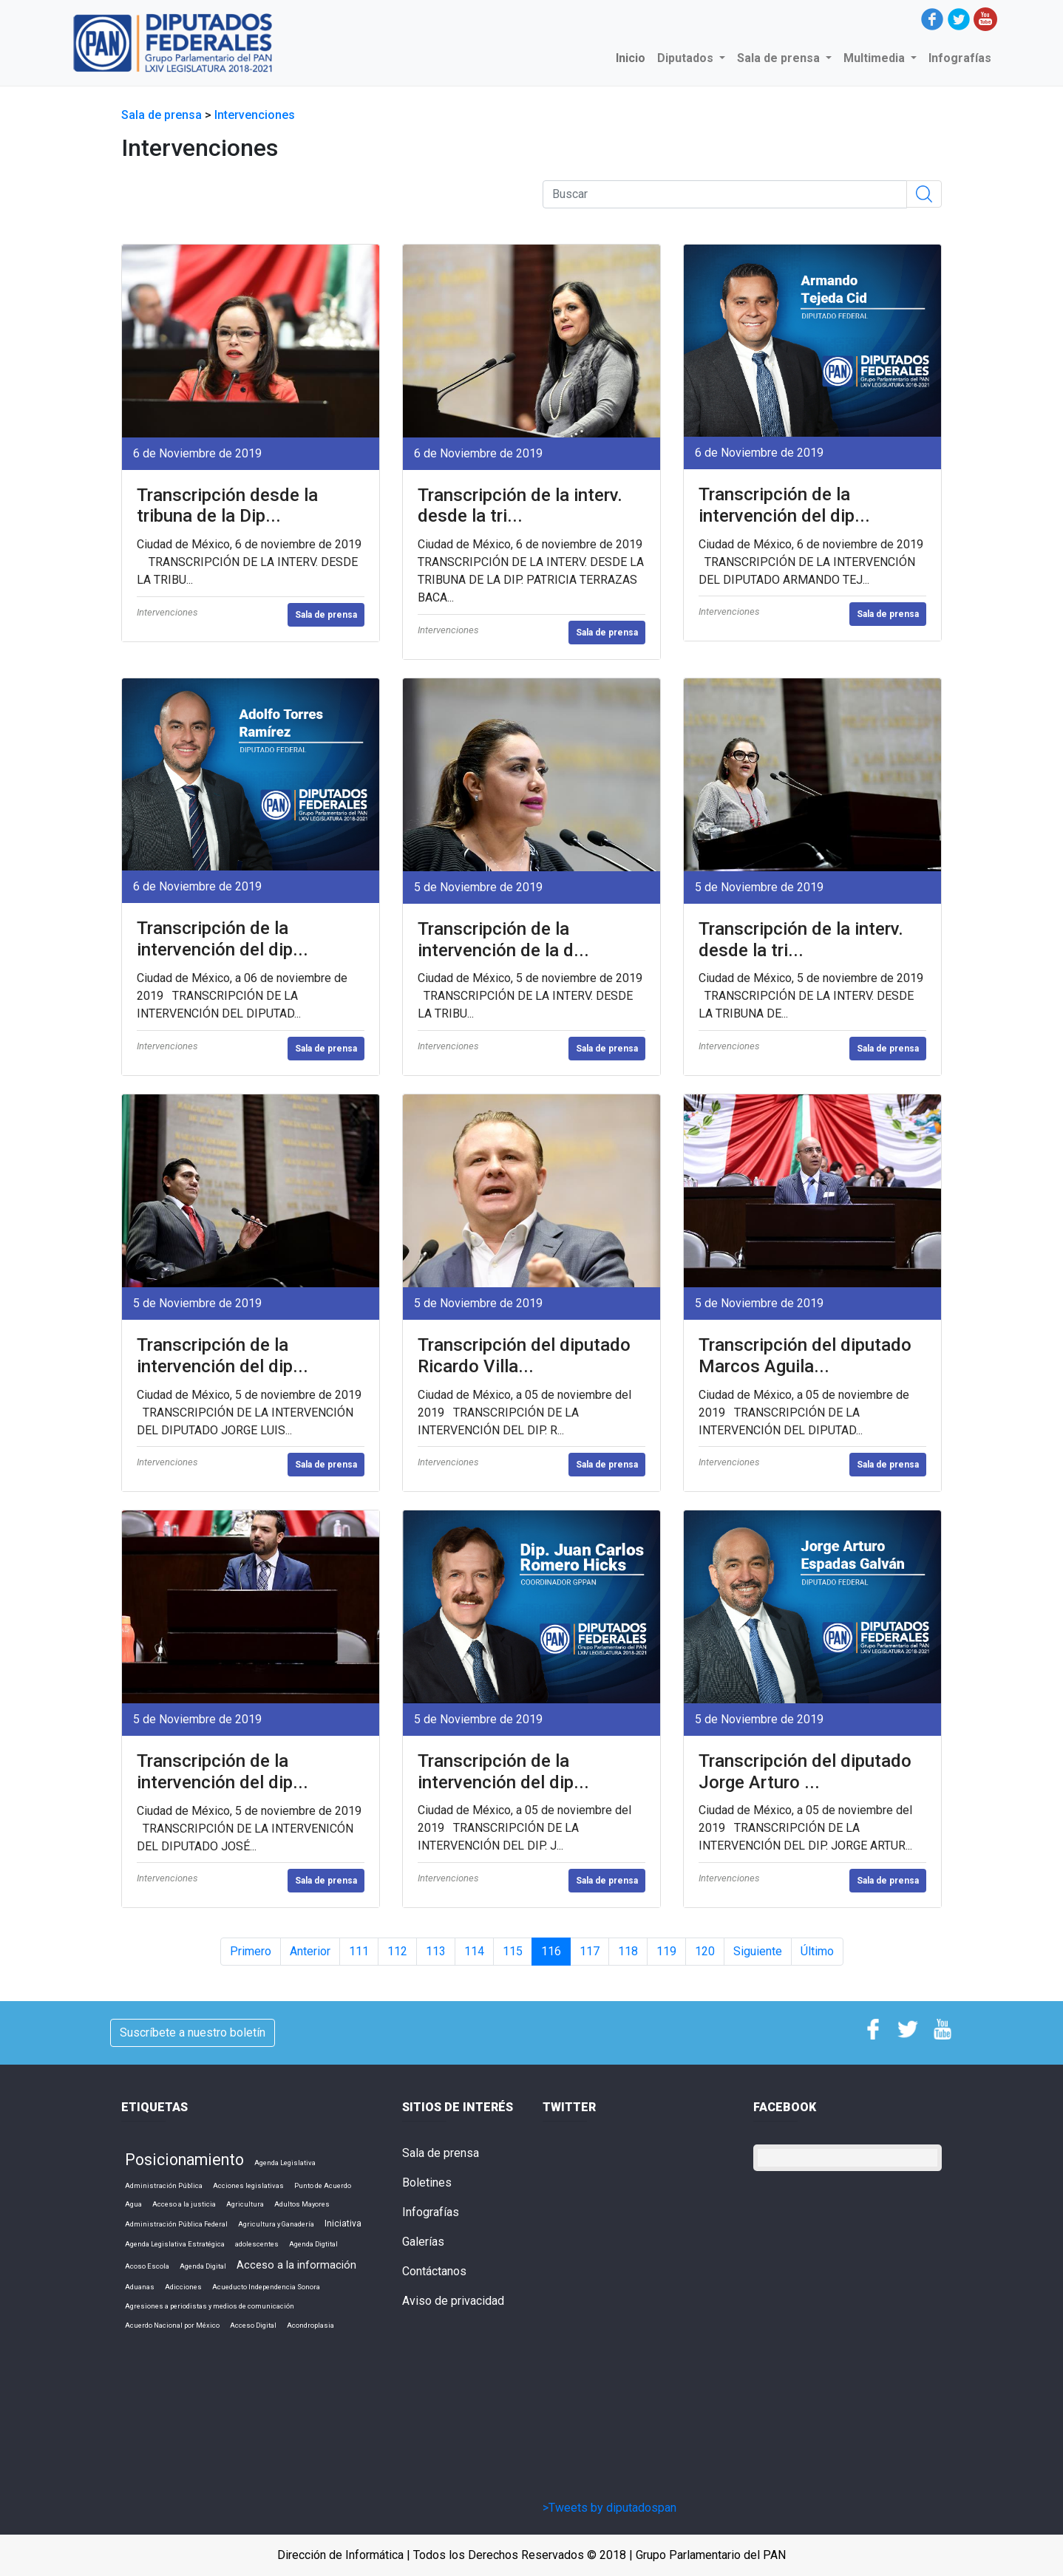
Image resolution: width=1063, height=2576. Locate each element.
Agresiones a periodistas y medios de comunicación (209, 2306)
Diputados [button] (686, 58)
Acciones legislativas (248, 2185)
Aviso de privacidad (453, 2301)
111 (359, 1951)
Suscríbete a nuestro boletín (192, 2032)
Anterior (310, 1951)
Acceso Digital (253, 2325)
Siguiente (757, 1951)
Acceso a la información (296, 2265)
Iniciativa (343, 2223)
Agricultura (245, 2204)
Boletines (427, 2182)
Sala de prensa (163, 115)
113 (436, 1951)
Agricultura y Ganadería (276, 2224)
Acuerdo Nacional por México (172, 2325)
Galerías (423, 2242)
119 (666, 1951)
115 (513, 1951)
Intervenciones (254, 115)
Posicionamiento (184, 2159)
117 (590, 1951)
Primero (250, 1951)
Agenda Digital (203, 2266)
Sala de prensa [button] (780, 58)
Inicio (633, 57)
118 (628, 1951)
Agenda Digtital (313, 2244)
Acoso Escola (147, 2266)
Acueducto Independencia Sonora (266, 2287)
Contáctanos (434, 2271)
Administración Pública (164, 2185)
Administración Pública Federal (176, 2224)
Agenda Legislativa (285, 2162)
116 (551, 1951)
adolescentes (257, 2244)
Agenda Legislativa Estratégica (175, 2244)
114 (474, 1951)
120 (705, 1951)
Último (817, 1951)
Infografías (959, 58)
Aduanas (139, 2287)
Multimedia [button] (875, 58)
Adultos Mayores (302, 2204)
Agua (133, 2204)
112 (397, 1951)
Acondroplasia (310, 2325)
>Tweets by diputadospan (609, 2508)
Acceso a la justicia (184, 2204)
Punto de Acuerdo (322, 2185)
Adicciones (183, 2287)
